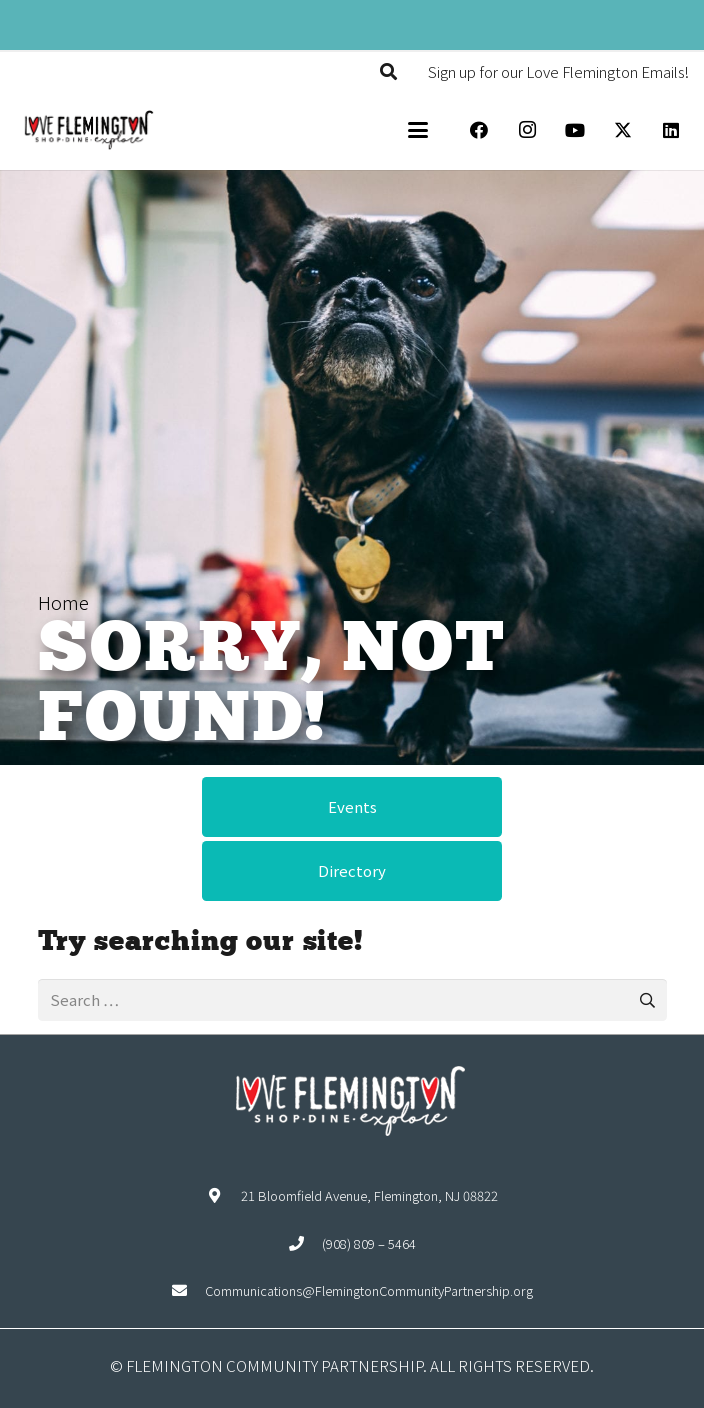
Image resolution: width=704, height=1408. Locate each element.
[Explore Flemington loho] (88, 130)
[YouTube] (575, 130)
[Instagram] (527, 130)
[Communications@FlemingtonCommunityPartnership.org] (188, 1290)
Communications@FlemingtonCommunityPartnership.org (369, 1290)
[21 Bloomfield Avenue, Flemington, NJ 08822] (223, 1195)
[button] (388, 72)
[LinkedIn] (671, 130)
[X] (623, 130)
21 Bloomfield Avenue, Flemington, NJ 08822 (369, 1195)
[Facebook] (479, 130)
